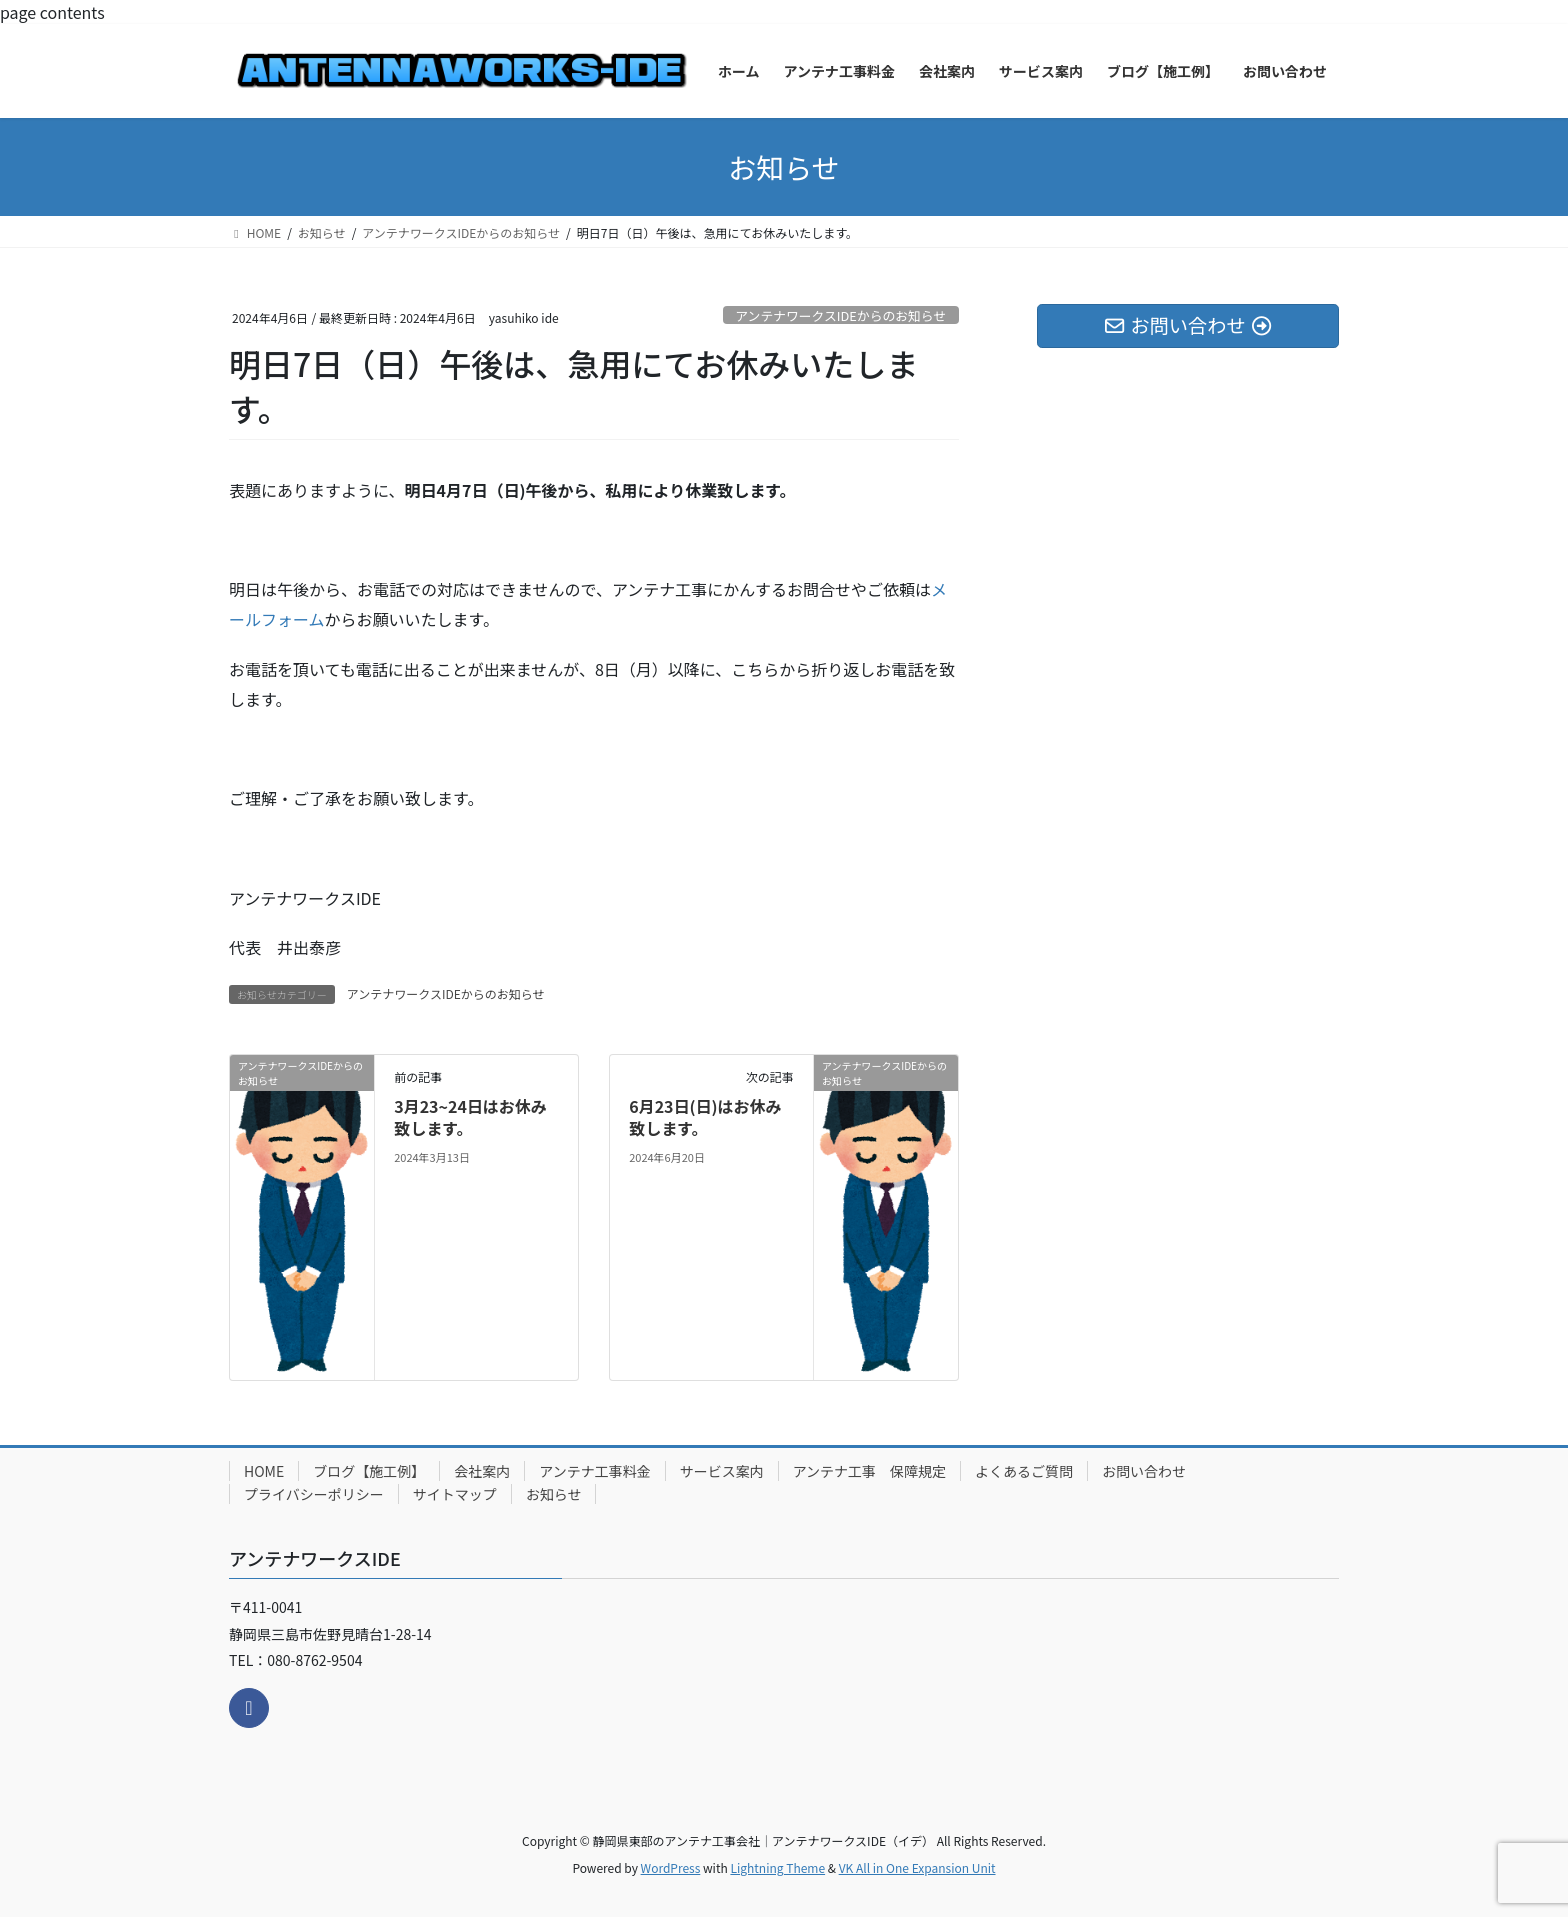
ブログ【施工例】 (369, 1471)
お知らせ (554, 1494)
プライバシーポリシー (314, 1494)
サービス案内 (722, 1471)
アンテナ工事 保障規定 (869, 1471)
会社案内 (482, 1471)
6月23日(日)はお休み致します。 (705, 1117)
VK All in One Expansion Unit (917, 1867)
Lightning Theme (777, 1867)
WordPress (671, 1867)
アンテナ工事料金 (594, 1471)
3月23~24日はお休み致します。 (470, 1117)
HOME (264, 1471)
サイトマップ (455, 1494)
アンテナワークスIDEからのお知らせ (840, 315)
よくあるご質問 (1024, 1471)
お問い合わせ (1144, 1471)
